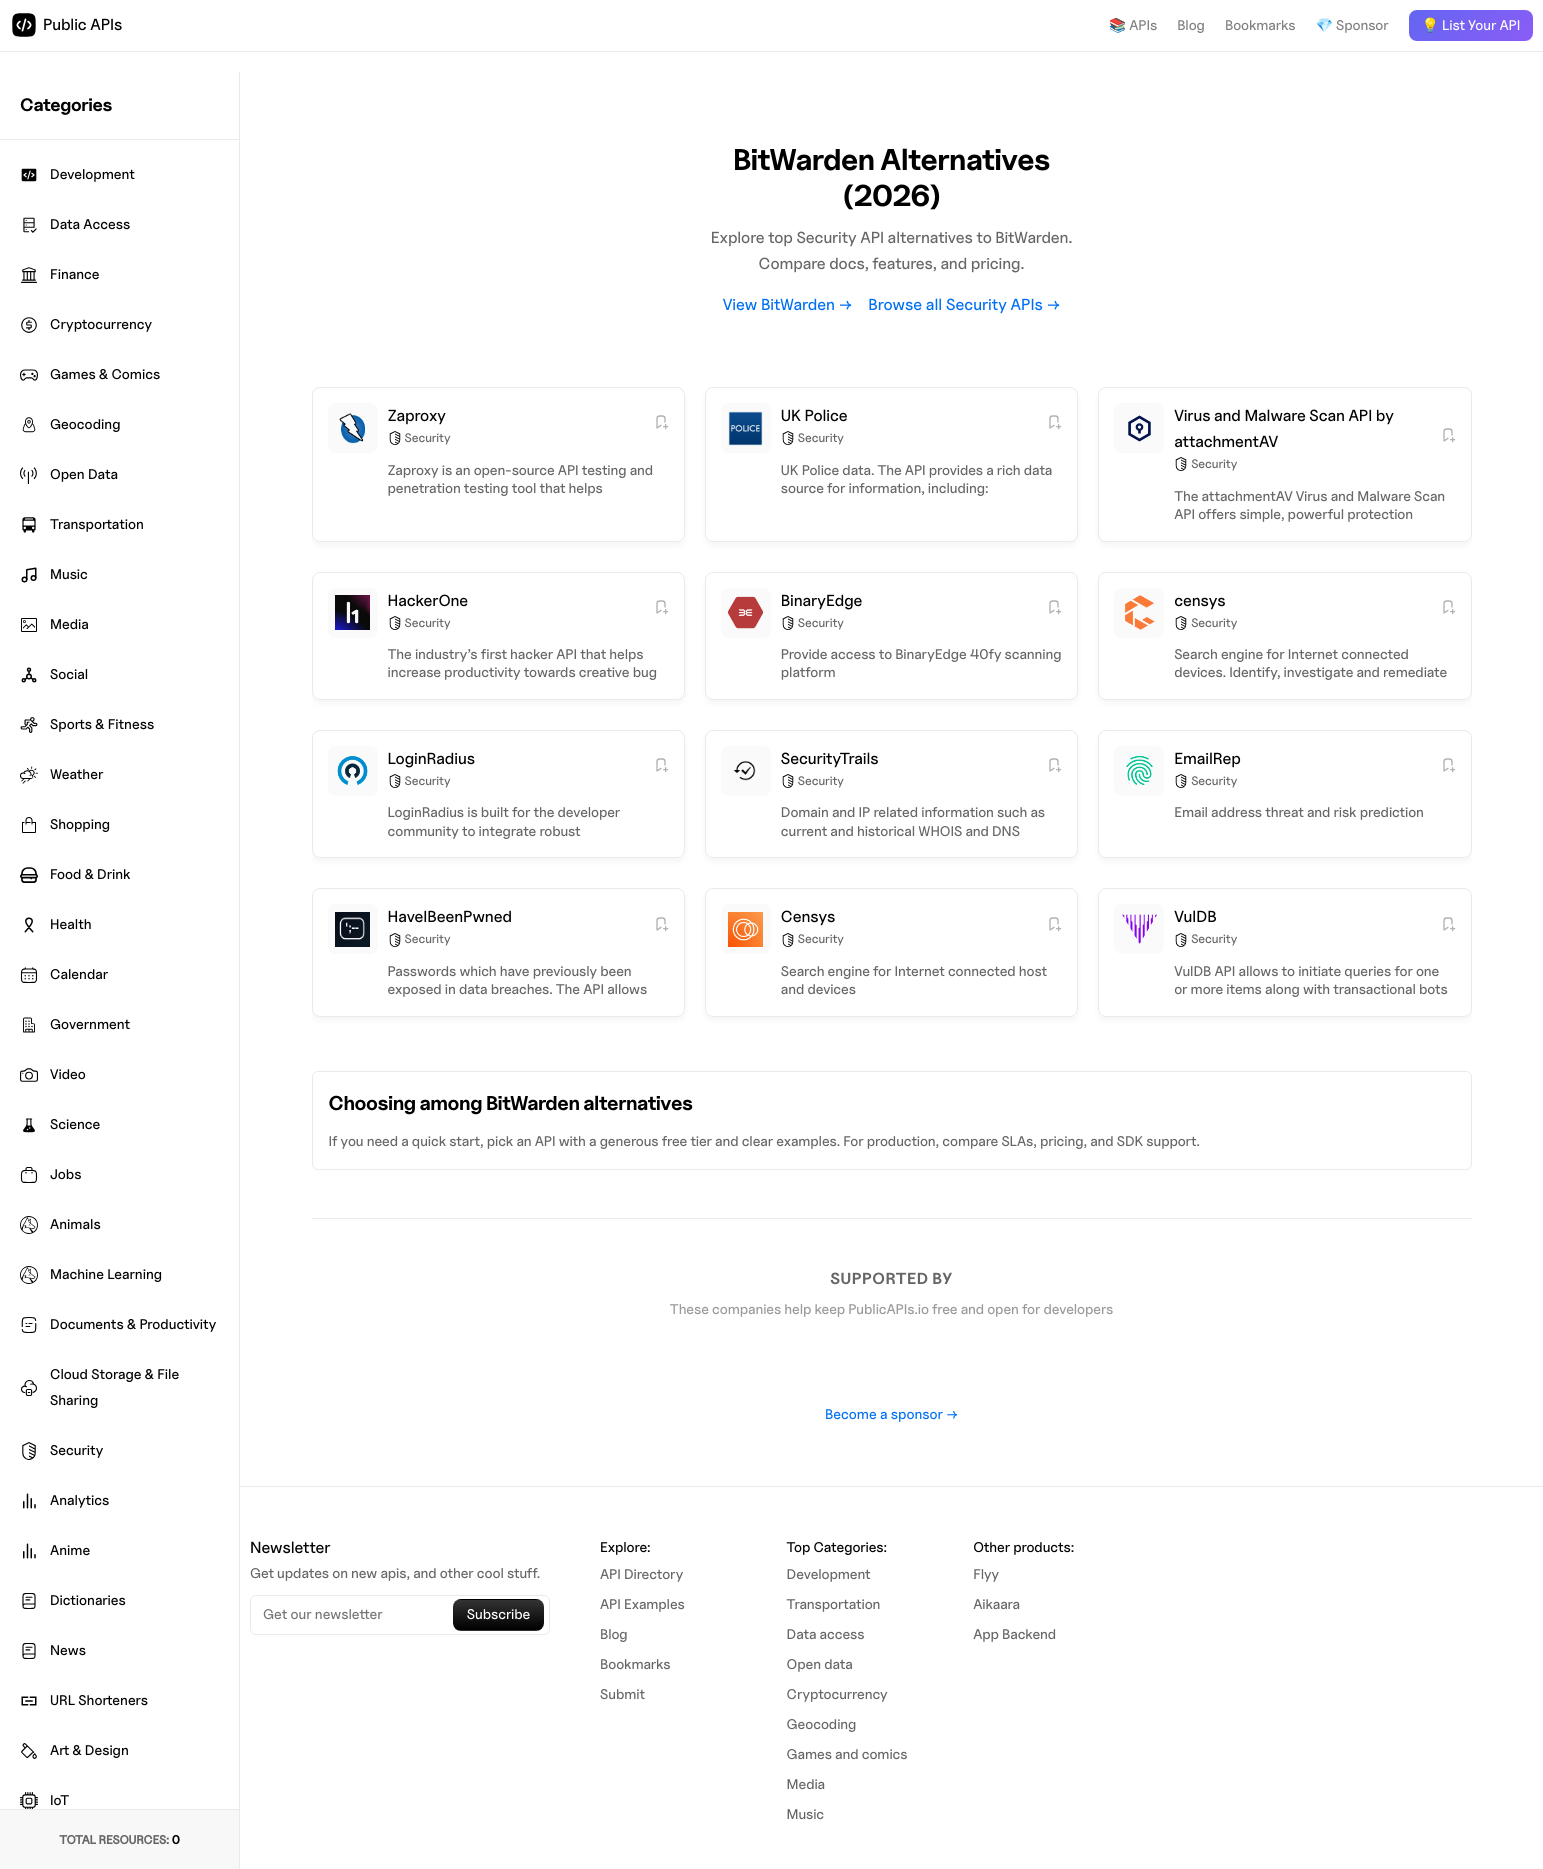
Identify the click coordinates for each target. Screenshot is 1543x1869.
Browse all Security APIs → (964, 304)
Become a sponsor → (891, 1414)
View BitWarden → (787, 304)
